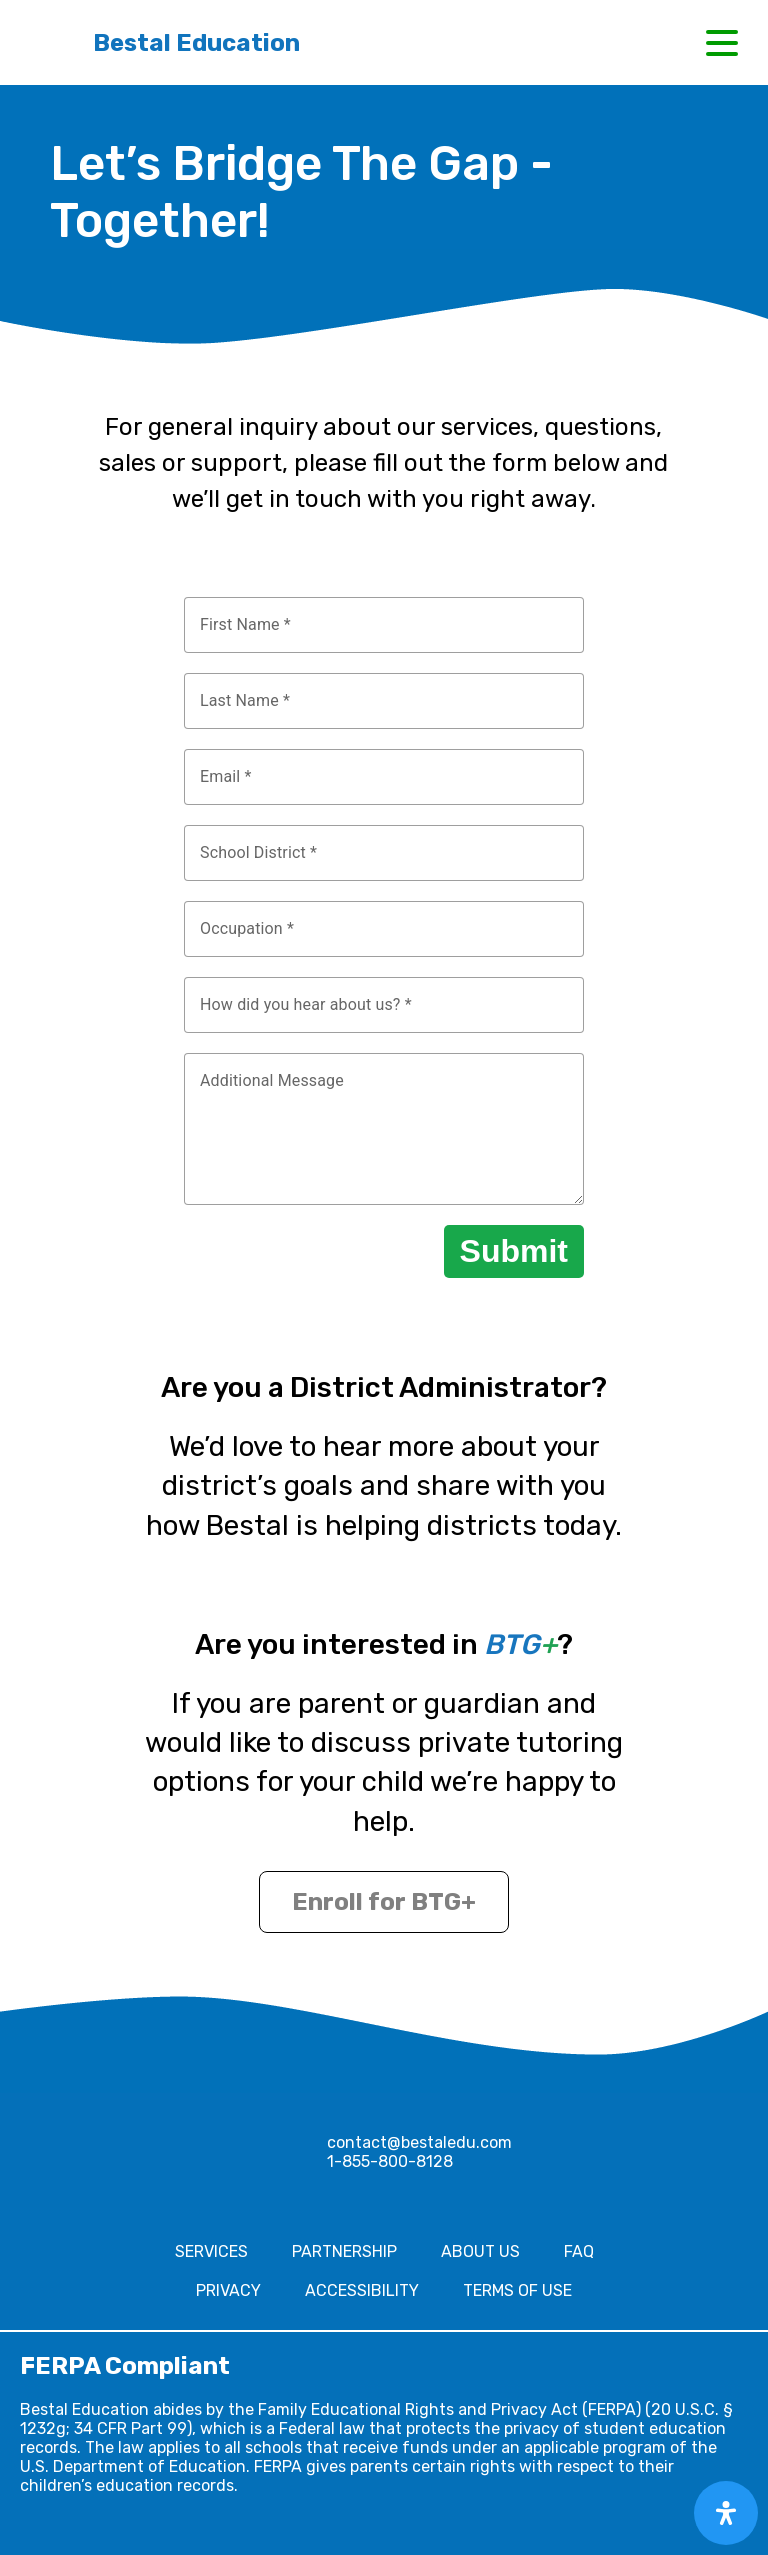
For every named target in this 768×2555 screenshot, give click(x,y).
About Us (480, 2251)
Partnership (344, 2251)
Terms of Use (517, 2290)
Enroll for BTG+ (384, 1902)
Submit (514, 1251)
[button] (722, 43)
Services (211, 2251)
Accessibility (362, 2290)
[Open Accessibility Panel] (726, 2513)
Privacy (228, 2290)
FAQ (579, 2251)
